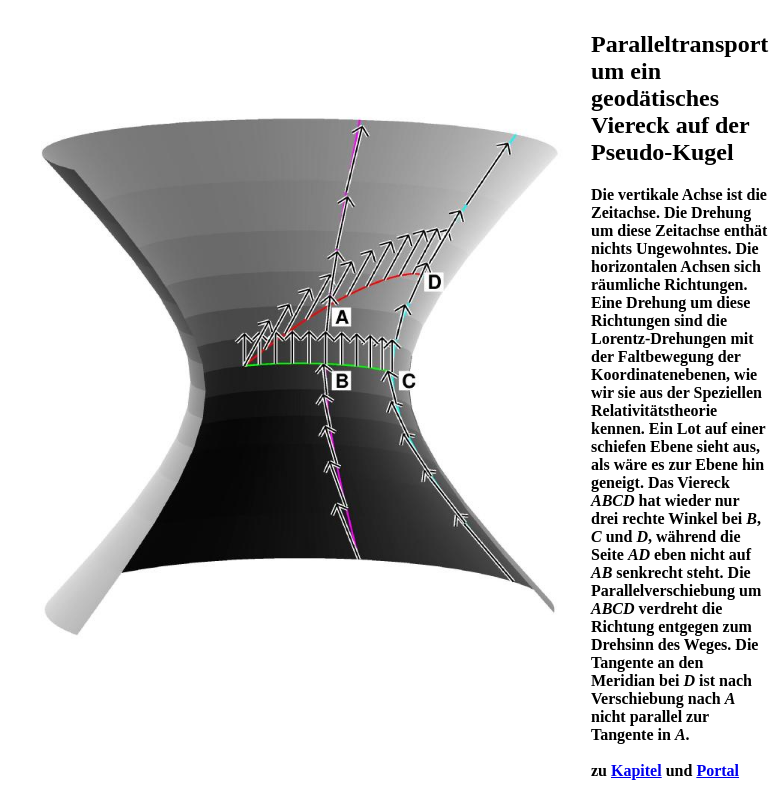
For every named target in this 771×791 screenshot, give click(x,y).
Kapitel (636, 770)
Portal (717, 770)
